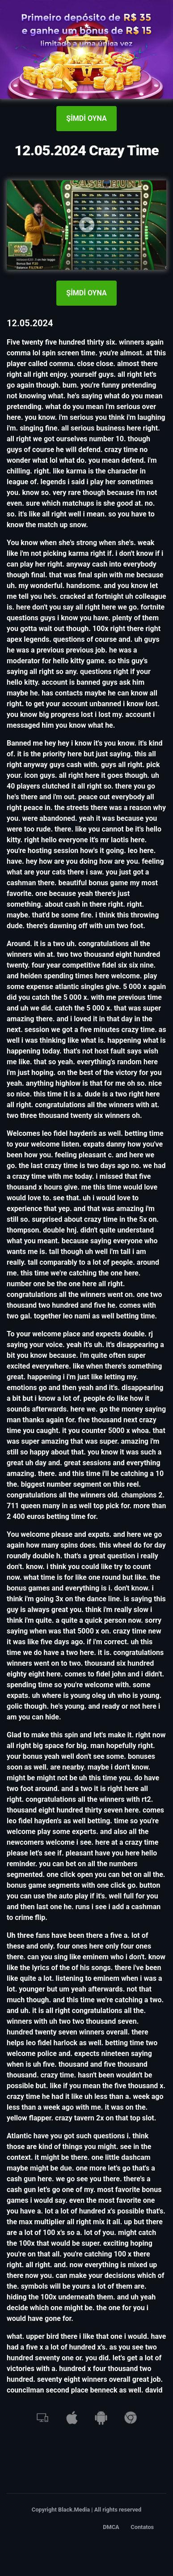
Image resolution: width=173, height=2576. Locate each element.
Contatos (142, 2527)
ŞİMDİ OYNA (86, 118)
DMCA (111, 2527)
